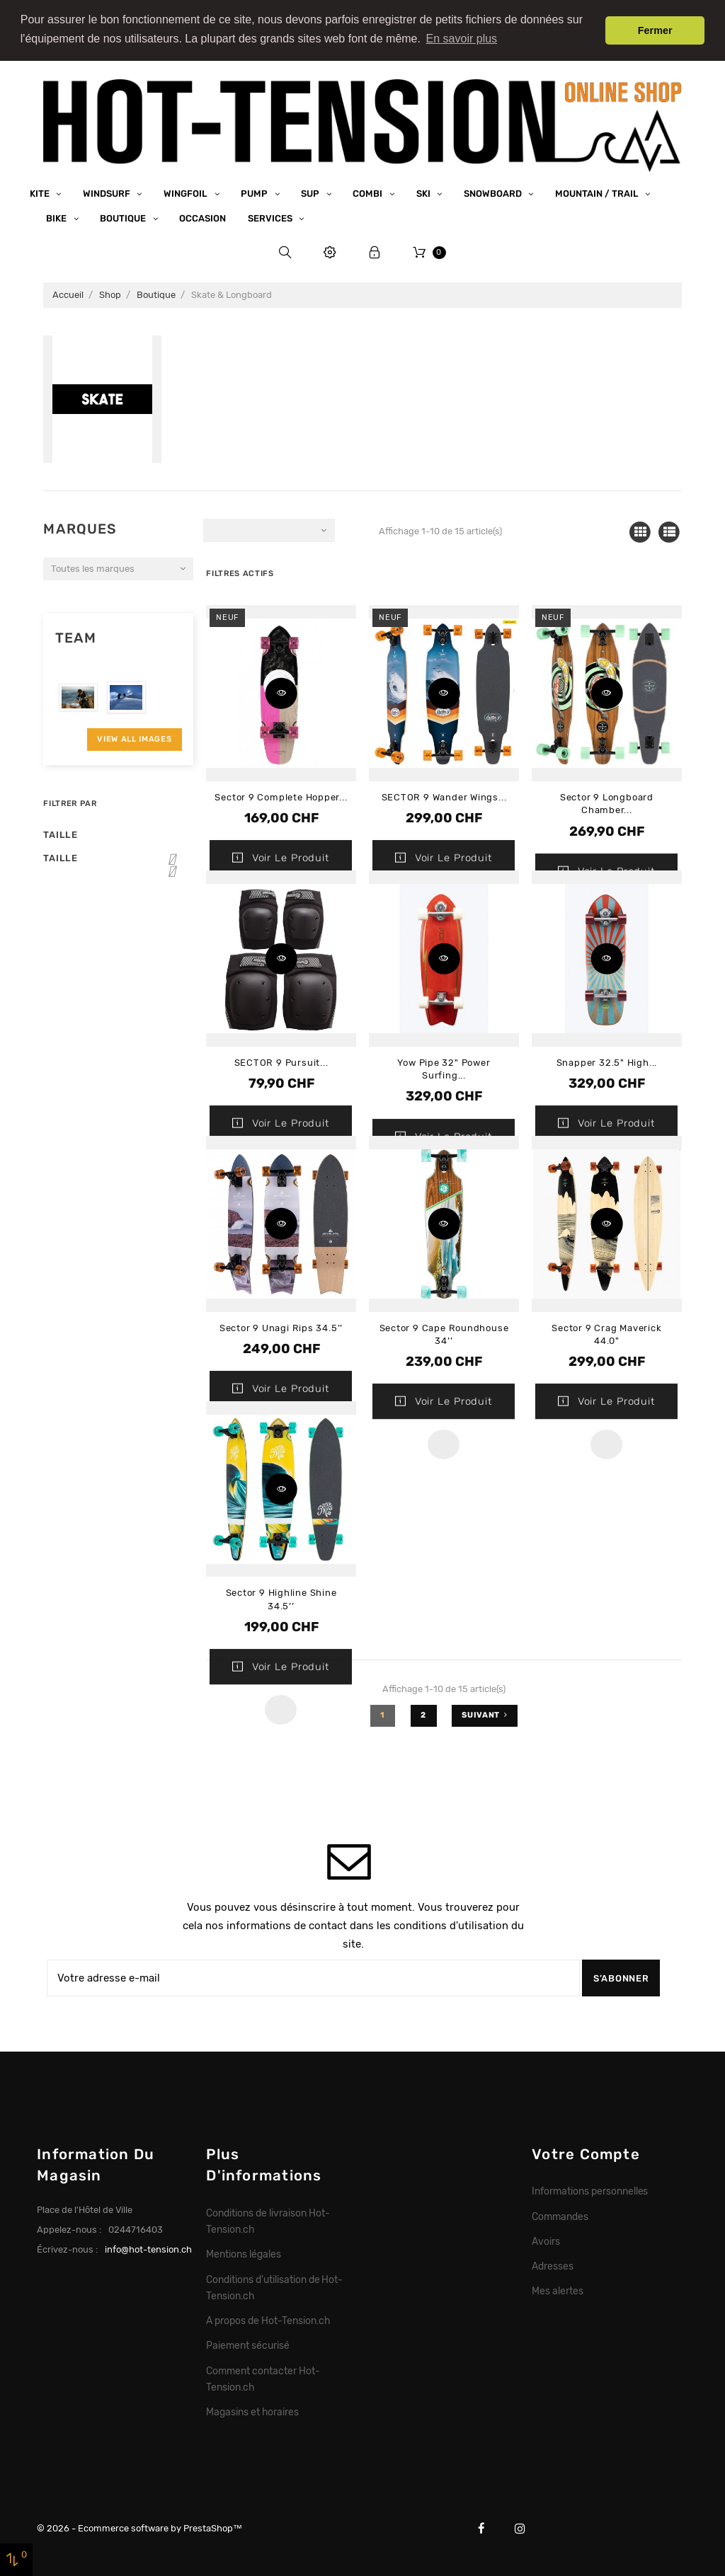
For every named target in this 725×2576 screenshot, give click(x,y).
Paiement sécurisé (248, 2344)
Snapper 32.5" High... (606, 1062)
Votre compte (586, 2152)
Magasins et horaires (252, 2411)
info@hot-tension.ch (148, 2248)
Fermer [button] (655, 30)
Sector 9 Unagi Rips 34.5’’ (281, 1326)
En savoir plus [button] (462, 39)
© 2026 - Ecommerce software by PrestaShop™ (139, 2527)
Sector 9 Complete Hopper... (281, 796)
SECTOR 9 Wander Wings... (444, 796)
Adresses (552, 2265)
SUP (311, 193)
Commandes (560, 2215)
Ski (424, 193)
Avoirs (546, 2240)
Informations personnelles (590, 2190)
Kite (41, 193)
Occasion (202, 217)
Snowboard (494, 193)
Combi (368, 193)
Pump (255, 193)
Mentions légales (243, 2253)
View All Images (134, 738)
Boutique (124, 217)
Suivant (485, 1714)
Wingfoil (187, 193)
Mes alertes (557, 2290)
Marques (80, 528)
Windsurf (107, 193)
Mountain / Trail (598, 193)
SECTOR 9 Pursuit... (281, 1062)
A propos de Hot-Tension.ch (267, 2319)
